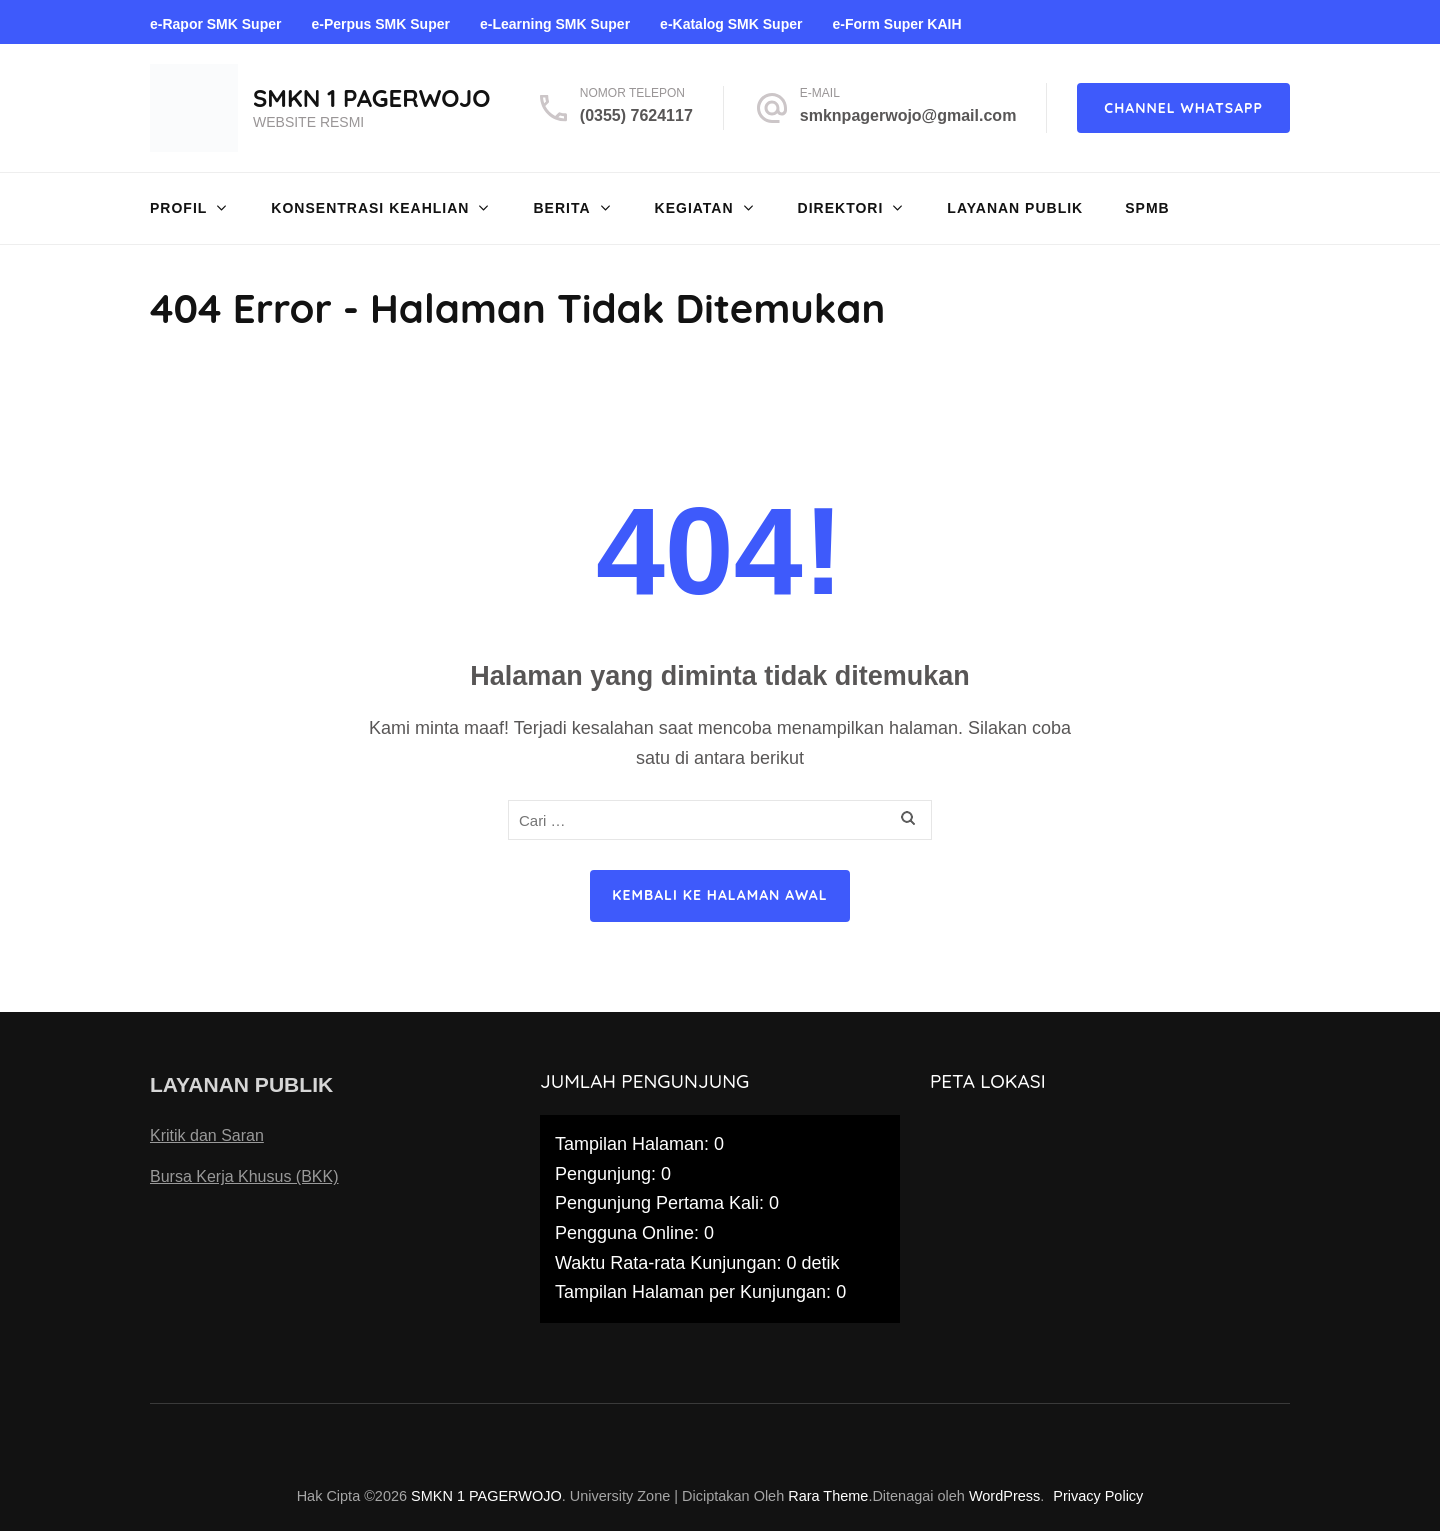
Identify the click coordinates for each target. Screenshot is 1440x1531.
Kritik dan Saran (207, 1135)
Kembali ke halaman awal (719, 895)
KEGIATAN (694, 208)
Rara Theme (828, 1496)
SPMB (1147, 208)
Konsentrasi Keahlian (370, 208)
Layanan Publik (1015, 208)
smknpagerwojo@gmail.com (908, 115)
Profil (178, 208)
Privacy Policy (1098, 1496)
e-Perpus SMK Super (380, 24)
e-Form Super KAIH (896, 24)
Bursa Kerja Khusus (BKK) (244, 1176)
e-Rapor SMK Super (215, 24)
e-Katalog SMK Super (731, 24)
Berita (561, 208)
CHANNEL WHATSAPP (1183, 108)
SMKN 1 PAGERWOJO (372, 98)
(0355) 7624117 (636, 115)
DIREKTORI (841, 208)
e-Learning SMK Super (555, 24)
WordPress (1004, 1496)
